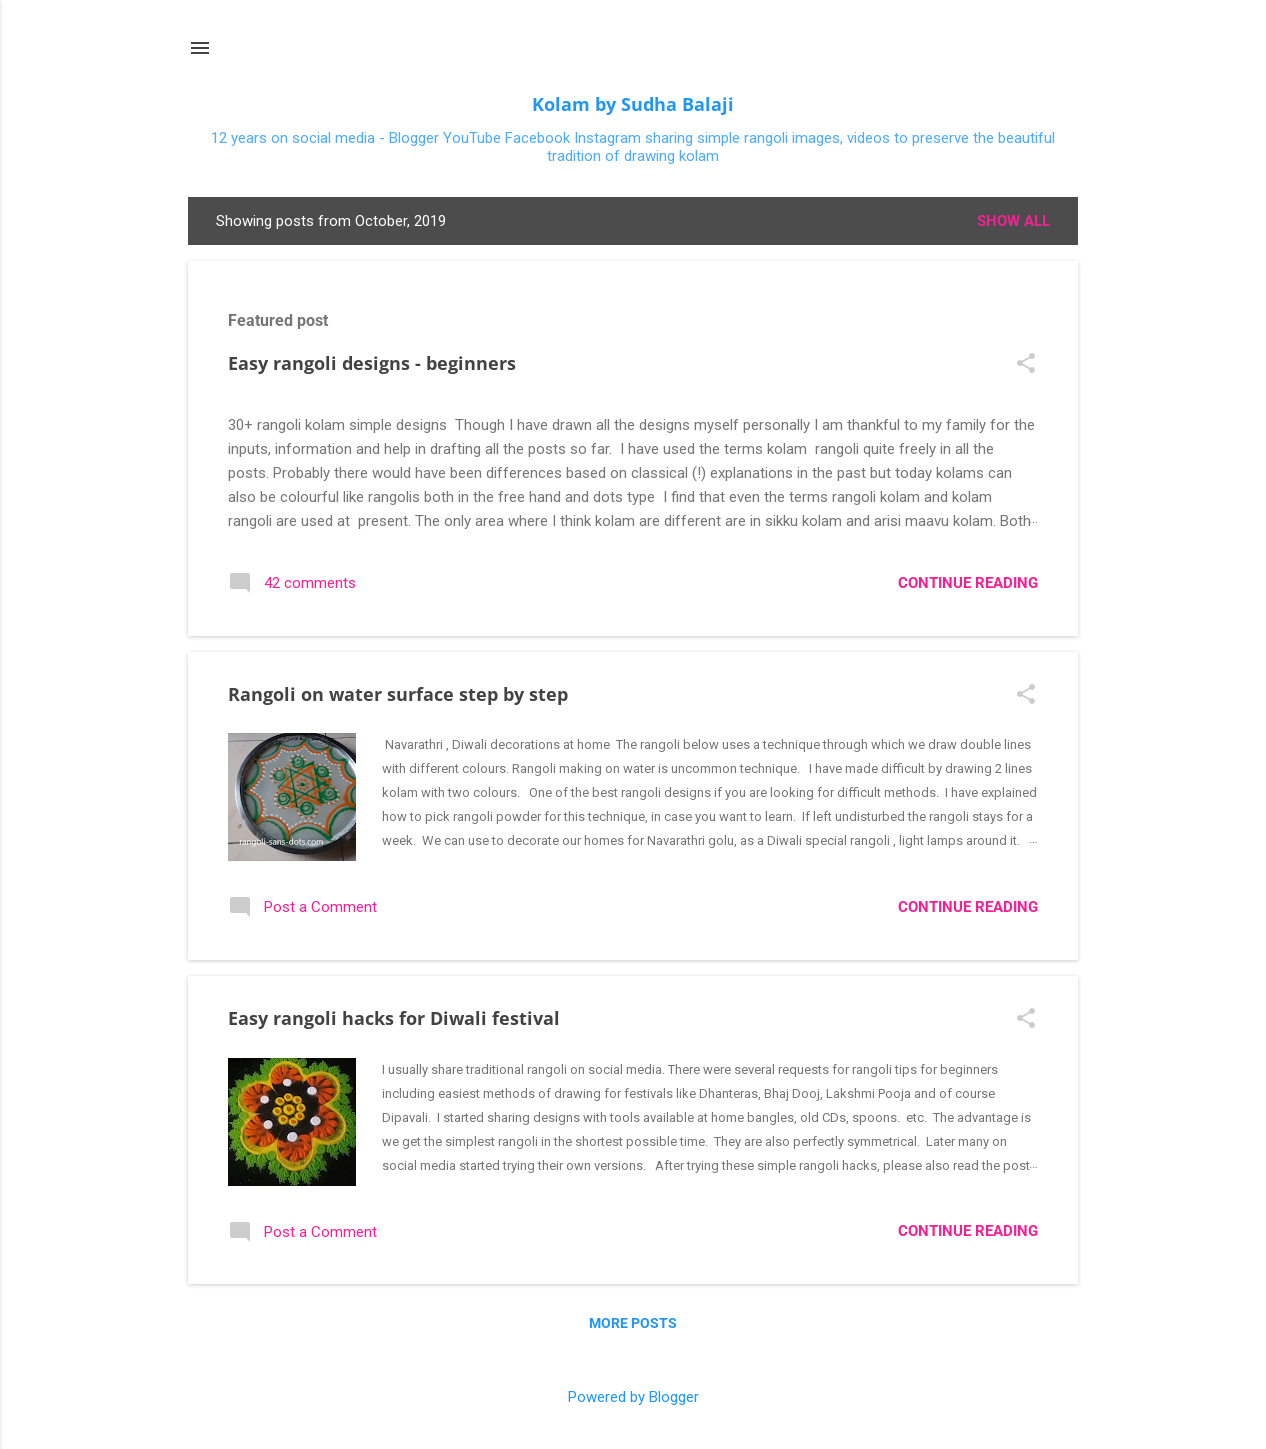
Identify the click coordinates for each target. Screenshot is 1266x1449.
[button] (1026, 365)
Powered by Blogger (633, 1397)
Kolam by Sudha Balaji (633, 104)
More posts (633, 1323)
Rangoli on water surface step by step (398, 694)
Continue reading (968, 583)
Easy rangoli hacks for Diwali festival (394, 1018)
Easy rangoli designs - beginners (372, 363)
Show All (1013, 221)
